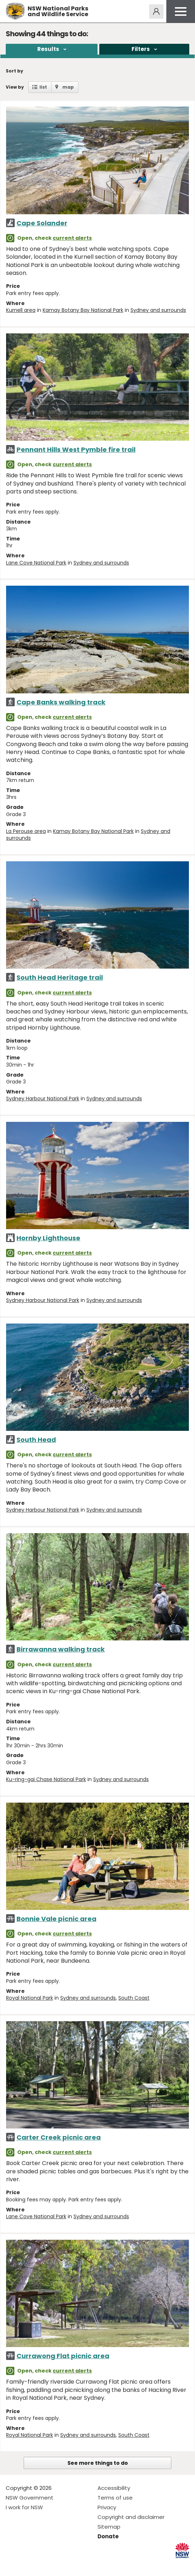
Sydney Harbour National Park (42, 1098)
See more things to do (97, 2463)
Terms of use (115, 2497)
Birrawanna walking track (60, 1649)
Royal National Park (29, 1997)
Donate (108, 2536)
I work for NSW (24, 2507)
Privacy (107, 2507)
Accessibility (114, 2488)
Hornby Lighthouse (48, 1237)
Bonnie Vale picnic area (56, 1918)
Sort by (14, 71)
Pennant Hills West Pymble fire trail (75, 449)
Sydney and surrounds (158, 310)
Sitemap (109, 2526)
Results (48, 49)
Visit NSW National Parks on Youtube (43, 2564)
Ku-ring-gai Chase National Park (46, 1779)
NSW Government (29, 2497)
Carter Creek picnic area (58, 2137)
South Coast (133, 1997)
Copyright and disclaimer (131, 2517)
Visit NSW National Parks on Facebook (12, 2564)
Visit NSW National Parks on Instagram (27, 2564)
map (68, 87)
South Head (36, 1439)
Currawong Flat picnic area (62, 2355)
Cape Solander (41, 223)
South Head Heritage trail (59, 977)
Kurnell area (20, 310)
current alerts (72, 238)
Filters (141, 49)
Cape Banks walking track (60, 702)
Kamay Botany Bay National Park (83, 310)
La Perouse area (26, 831)
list (43, 87)
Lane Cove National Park (36, 562)
